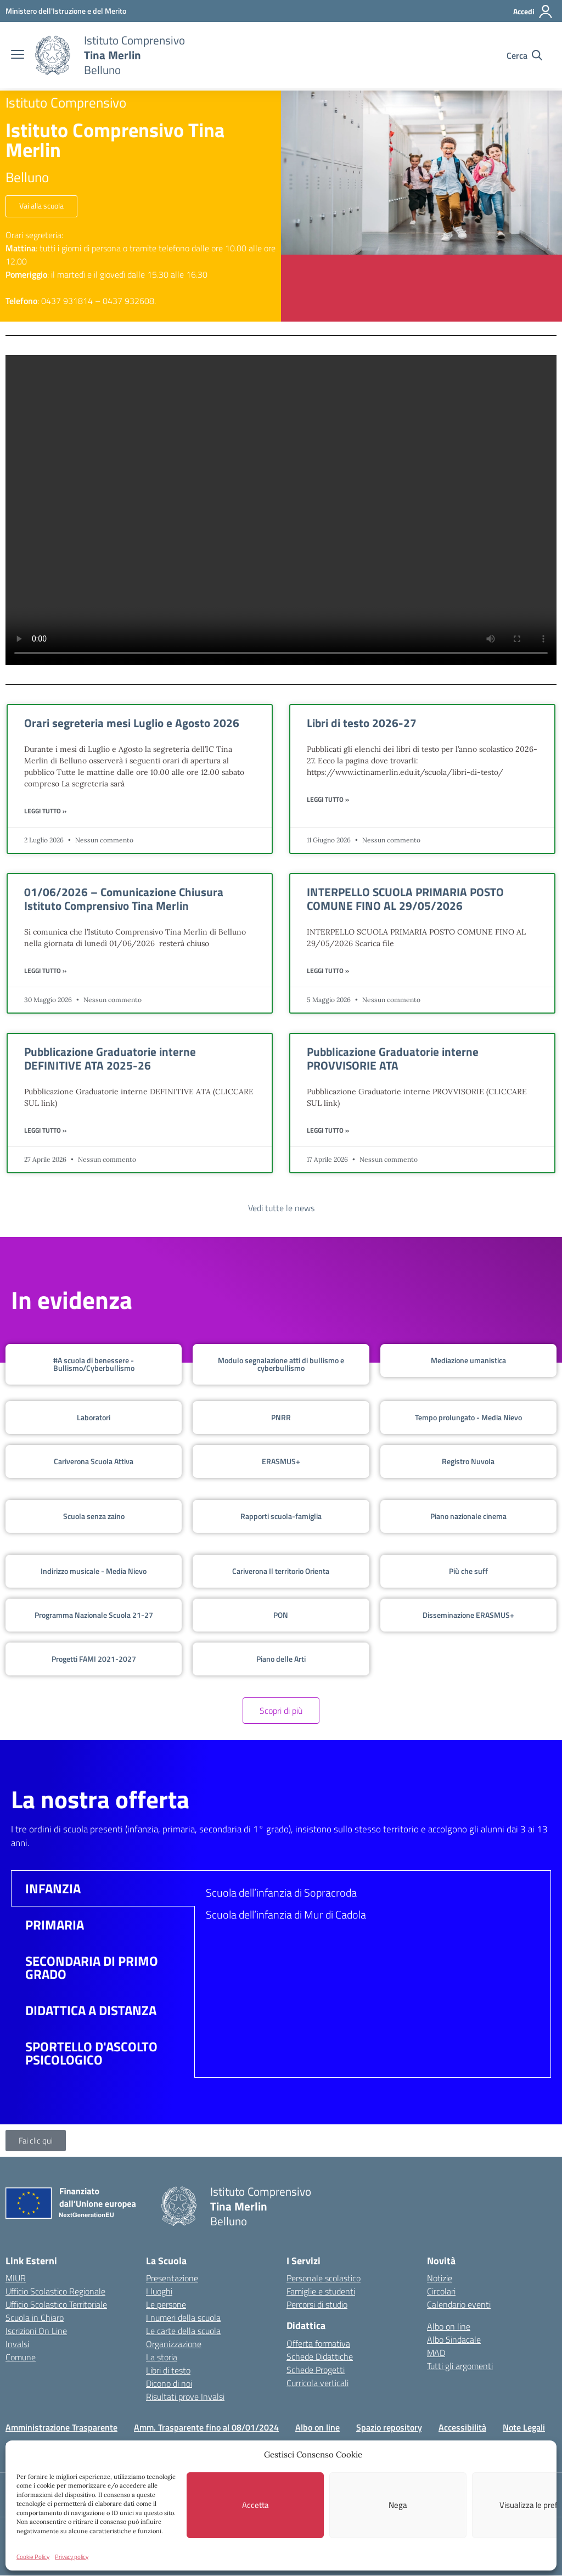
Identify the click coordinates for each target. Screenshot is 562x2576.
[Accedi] (533, 11)
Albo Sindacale (454, 2340)
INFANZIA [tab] (53, 1888)
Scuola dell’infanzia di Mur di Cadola (286, 1914)
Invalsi (17, 2344)
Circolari (441, 2291)
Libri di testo (168, 2370)
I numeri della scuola (183, 2318)
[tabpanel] (372, 1908)
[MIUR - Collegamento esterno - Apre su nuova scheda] (65, 10)
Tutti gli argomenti (460, 2366)
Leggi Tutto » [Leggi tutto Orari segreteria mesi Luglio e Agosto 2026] (45, 811)
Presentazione (172, 2278)
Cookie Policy (32, 2556)
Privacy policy (71, 2556)
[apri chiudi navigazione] (17, 55)
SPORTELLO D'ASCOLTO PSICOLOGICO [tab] (91, 2053)
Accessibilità (462, 2427)
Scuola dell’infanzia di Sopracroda (281, 1892)
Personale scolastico (323, 2278)
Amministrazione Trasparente (61, 2427)
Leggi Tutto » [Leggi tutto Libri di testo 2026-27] (328, 800)
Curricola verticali (317, 2382)
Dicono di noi (169, 2384)
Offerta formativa (318, 2343)
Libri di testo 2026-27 (362, 723)
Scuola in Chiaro (34, 2318)
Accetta (255, 2505)
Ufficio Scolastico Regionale (55, 2291)
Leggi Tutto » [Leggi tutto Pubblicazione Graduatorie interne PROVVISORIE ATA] (328, 1130)
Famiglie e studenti (320, 2291)
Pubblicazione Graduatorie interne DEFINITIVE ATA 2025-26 (110, 1058)
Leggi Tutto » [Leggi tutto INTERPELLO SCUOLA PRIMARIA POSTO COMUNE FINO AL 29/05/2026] (328, 971)
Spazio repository (389, 2427)
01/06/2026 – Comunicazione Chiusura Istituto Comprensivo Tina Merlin (123, 898)
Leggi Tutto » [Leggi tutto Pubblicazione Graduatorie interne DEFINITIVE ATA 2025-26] (45, 1130)
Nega (398, 2505)
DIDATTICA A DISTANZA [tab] (90, 2010)
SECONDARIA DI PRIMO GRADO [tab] (91, 1967)
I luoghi (159, 2291)
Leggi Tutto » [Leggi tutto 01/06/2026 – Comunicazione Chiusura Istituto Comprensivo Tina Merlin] (45, 971)
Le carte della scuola (183, 2331)
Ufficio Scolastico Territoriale (56, 2304)
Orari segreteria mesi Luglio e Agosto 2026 (131, 723)
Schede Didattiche (319, 2356)
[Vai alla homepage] (52, 55)
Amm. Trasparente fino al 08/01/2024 (206, 2427)
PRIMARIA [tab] (54, 1924)
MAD (436, 2353)
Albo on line (448, 2326)
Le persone (166, 2304)
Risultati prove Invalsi (185, 2397)
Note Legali (524, 2427)
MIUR (15, 2278)
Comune (20, 2357)
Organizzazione (173, 2344)
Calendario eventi (459, 2304)
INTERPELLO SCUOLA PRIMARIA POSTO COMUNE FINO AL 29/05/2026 (405, 898)
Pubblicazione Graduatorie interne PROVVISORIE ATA (393, 1058)
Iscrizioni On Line (36, 2331)
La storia (161, 2357)
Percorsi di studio (316, 2304)
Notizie (439, 2278)
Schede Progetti (315, 2369)
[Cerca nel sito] (524, 55)
